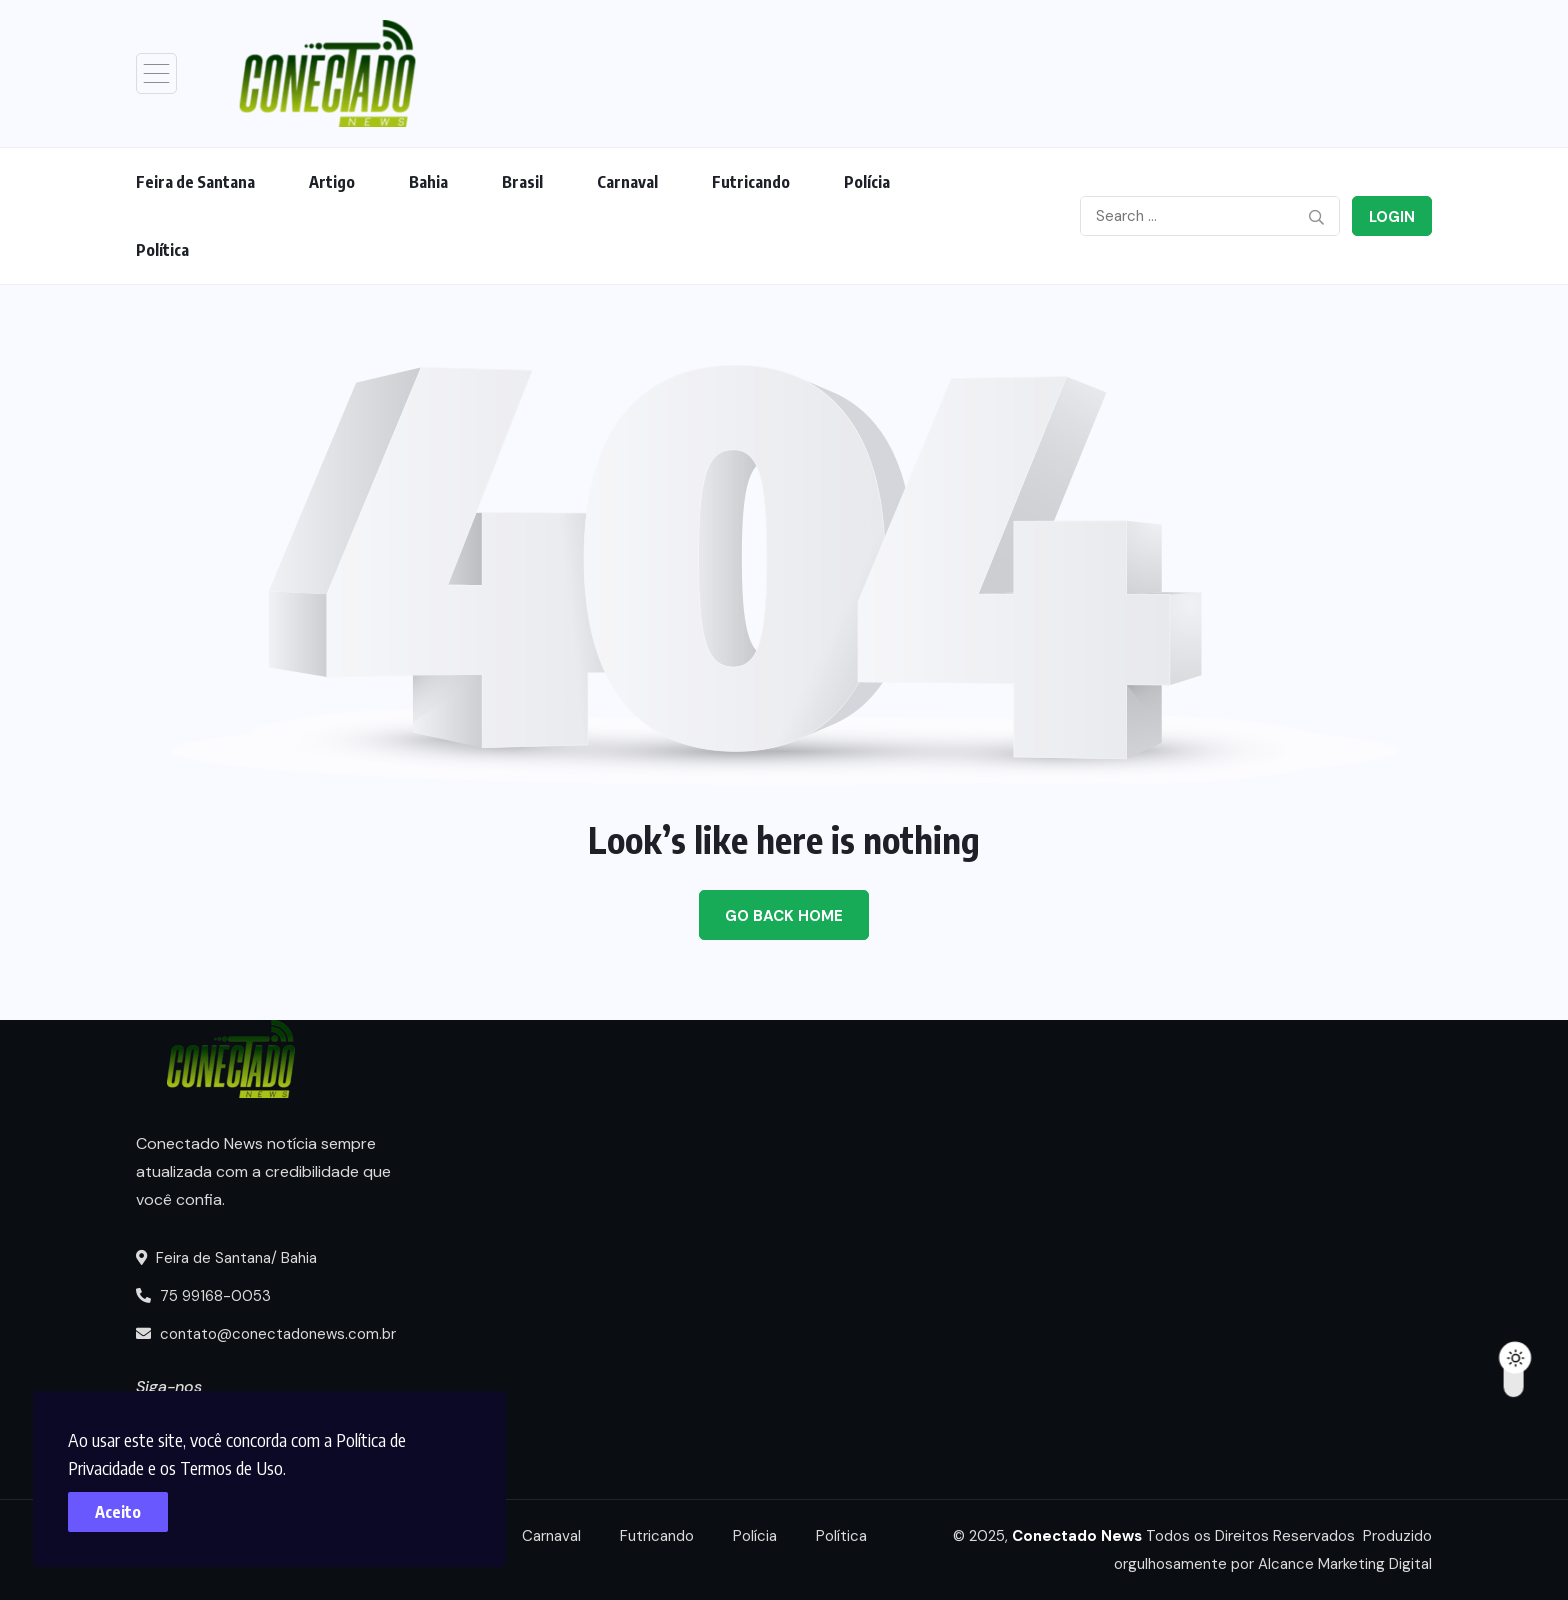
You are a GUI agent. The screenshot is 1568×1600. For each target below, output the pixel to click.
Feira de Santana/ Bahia (226, 1258)
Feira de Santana (195, 182)
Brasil (522, 182)
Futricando (751, 182)
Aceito (120, 1510)
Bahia (428, 182)
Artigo (332, 182)
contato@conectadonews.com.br (266, 1334)
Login (1392, 217)
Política (162, 250)
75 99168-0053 (203, 1296)
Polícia (867, 182)
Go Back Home (784, 916)
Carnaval (627, 182)
